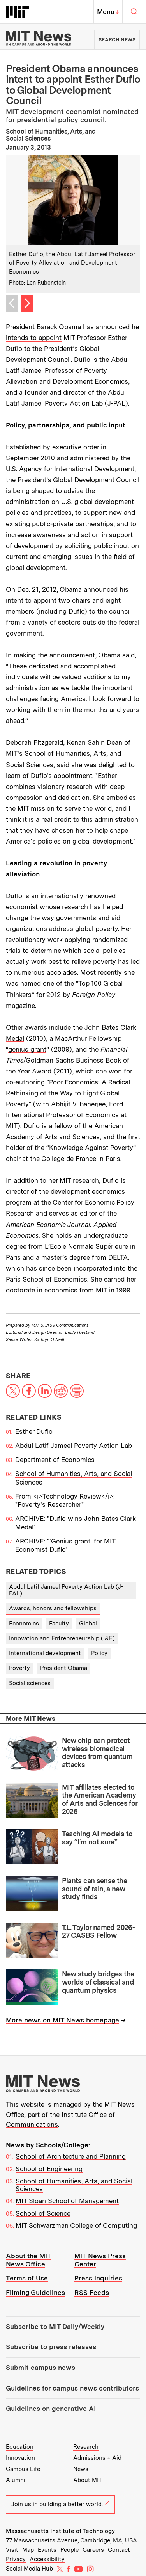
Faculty (59, 1623)
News (80, 2469)
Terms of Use (27, 2278)
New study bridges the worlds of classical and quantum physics (98, 1982)
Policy (99, 1653)
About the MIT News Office (28, 2260)
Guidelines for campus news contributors (72, 2388)
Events (47, 2549)
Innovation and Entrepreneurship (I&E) (62, 1638)
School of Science (43, 2213)
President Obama (63, 1668)
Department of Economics (55, 1459)
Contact (119, 2549)
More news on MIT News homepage (62, 2020)
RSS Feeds (91, 2293)
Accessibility (47, 2559)
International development (45, 1653)
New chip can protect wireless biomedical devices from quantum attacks (97, 1752)
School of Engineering (49, 2169)
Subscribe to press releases (51, 2347)
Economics (24, 1623)
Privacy (16, 2559)
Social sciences (30, 1683)
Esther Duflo (34, 1431)
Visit (12, 2549)
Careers (93, 2549)
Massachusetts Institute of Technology (60, 2531)
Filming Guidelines (35, 2293)
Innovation (20, 2457)
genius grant (27, 1049)
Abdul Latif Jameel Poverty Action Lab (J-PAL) (66, 1590)
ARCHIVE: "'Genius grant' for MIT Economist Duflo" (65, 1545)
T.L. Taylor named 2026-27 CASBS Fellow (98, 1931)
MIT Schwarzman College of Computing (76, 2225)
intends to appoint (34, 338)
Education (19, 2446)
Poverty (19, 1668)
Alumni (15, 2479)
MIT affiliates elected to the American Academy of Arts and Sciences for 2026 (99, 1799)
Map (28, 2549)
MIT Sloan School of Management (67, 2201)
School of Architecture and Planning (71, 2156)
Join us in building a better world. (60, 2504)
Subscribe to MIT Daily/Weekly (55, 2326)
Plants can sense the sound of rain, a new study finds (94, 1888)
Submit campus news (40, 2367)
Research (86, 2446)
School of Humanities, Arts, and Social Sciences (74, 2185)
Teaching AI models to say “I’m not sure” (97, 1838)
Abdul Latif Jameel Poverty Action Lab (73, 1445)
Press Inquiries (98, 2278)
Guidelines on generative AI (51, 2408)
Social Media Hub (29, 2568)
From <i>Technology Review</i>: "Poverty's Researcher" (65, 1500)
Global (88, 1623)
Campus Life (23, 2469)
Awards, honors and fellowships (53, 1608)
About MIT (87, 2479)
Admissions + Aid (97, 2457)
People (69, 2549)
